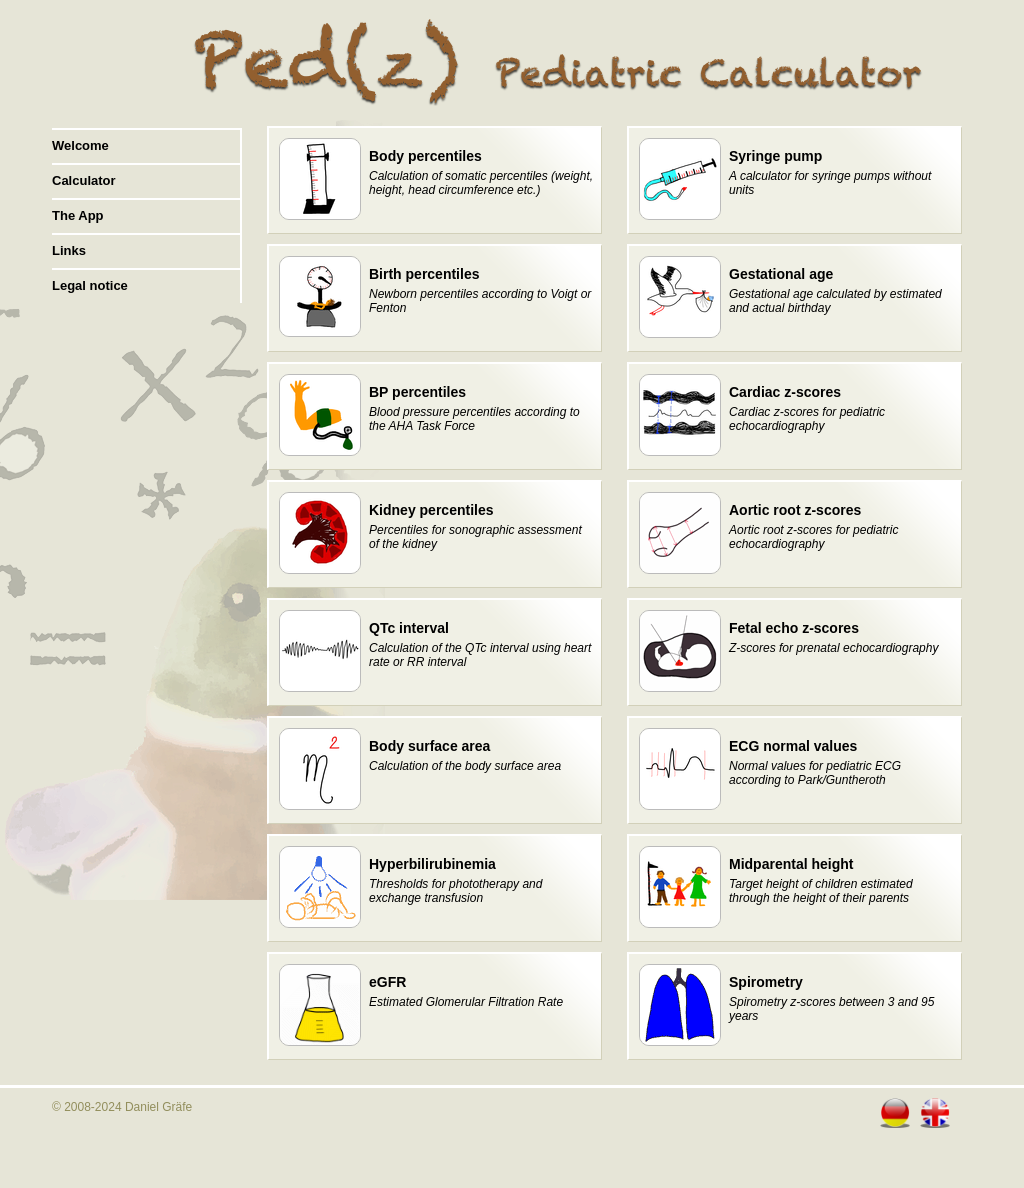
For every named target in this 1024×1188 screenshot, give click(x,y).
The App (78, 215)
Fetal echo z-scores (794, 628)
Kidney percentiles (431, 510)
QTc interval (409, 628)
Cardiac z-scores (785, 392)
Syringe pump (775, 156)
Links (69, 250)
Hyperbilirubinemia (432, 864)
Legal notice (90, 285)
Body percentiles (425, 156)
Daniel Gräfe (158, 1107)
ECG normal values (793, 746)
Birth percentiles (424, 274)
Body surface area (429, 746)
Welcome (80, 145)
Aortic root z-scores (795, 510)
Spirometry (766, 982)
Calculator (84, 180)
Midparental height (791, 864)
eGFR (387, 982)
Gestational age (781, 274)
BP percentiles (417, 392)
